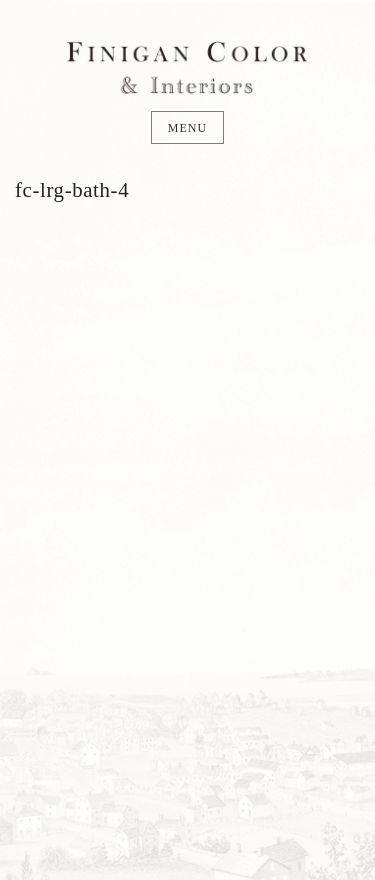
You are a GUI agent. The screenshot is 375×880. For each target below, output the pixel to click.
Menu (187, 128)
